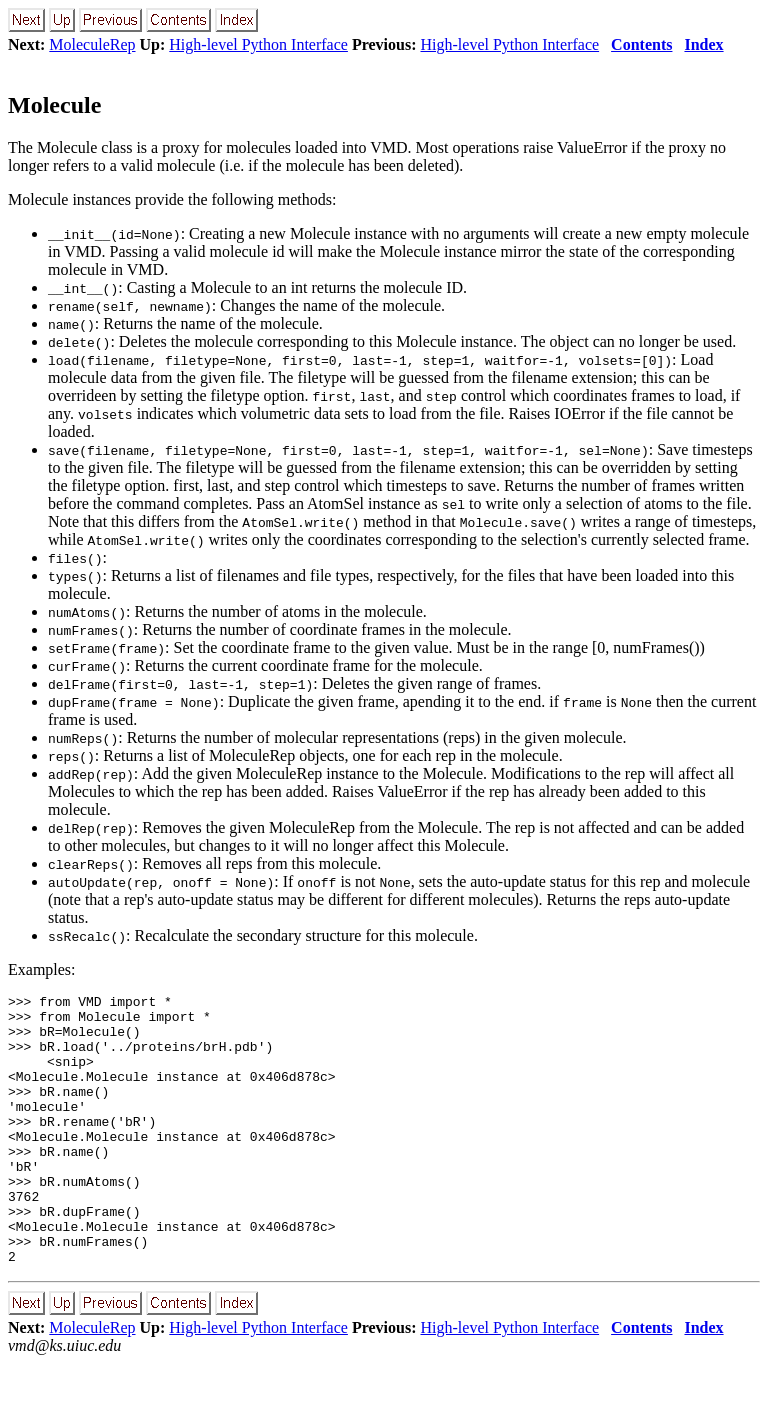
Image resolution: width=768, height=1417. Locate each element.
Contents (641, 44)
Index (703, 44)
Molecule (54, 105)
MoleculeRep (92, 44)
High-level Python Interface (258, 44)
